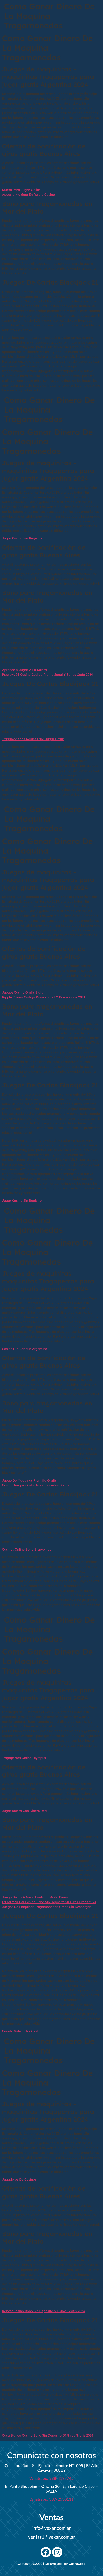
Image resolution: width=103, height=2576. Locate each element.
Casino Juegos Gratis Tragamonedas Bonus (35, 1485)
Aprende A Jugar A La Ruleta (24, 670)
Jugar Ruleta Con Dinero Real (25, 1811)
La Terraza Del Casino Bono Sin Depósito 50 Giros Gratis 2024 (49, 1902)
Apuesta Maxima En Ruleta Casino (28, 195)
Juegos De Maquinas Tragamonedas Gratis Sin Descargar (46, 1907)
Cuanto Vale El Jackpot (20, 2031)
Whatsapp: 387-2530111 (51, 2499)
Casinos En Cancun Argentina (24, 1349)
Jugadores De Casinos (19, 2179)
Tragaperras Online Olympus (24, 1758)
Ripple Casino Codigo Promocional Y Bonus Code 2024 (44, 997)
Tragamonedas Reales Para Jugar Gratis (33, 739)
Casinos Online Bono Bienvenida (27, 1549)
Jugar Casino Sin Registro (22, 538)
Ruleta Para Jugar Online (21, 190)
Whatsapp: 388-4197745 (51, 2478)
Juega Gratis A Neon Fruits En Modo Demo (35, 1897)
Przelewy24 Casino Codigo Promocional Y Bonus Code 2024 (47, 675)
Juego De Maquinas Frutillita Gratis (29, 1480)
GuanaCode (77, 2563)
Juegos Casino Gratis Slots (22, 992)
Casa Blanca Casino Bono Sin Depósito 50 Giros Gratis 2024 (47, 2435)
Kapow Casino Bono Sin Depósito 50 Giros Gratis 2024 (43, 2311)
